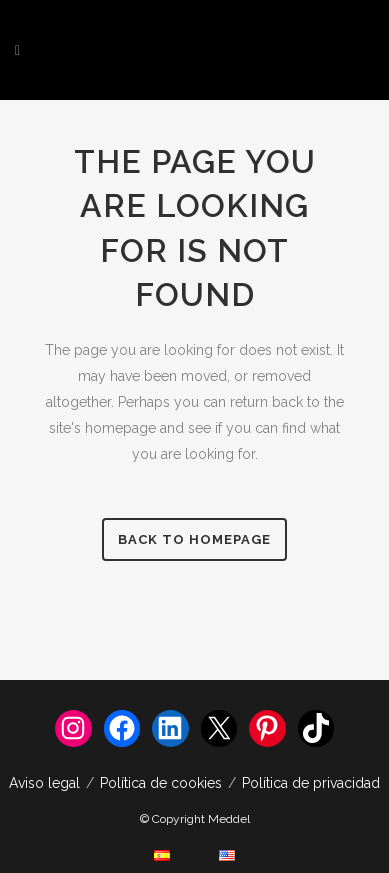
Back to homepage (194, 539)
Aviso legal (44, 783)
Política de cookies (161, 783)
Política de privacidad (311, 783)
